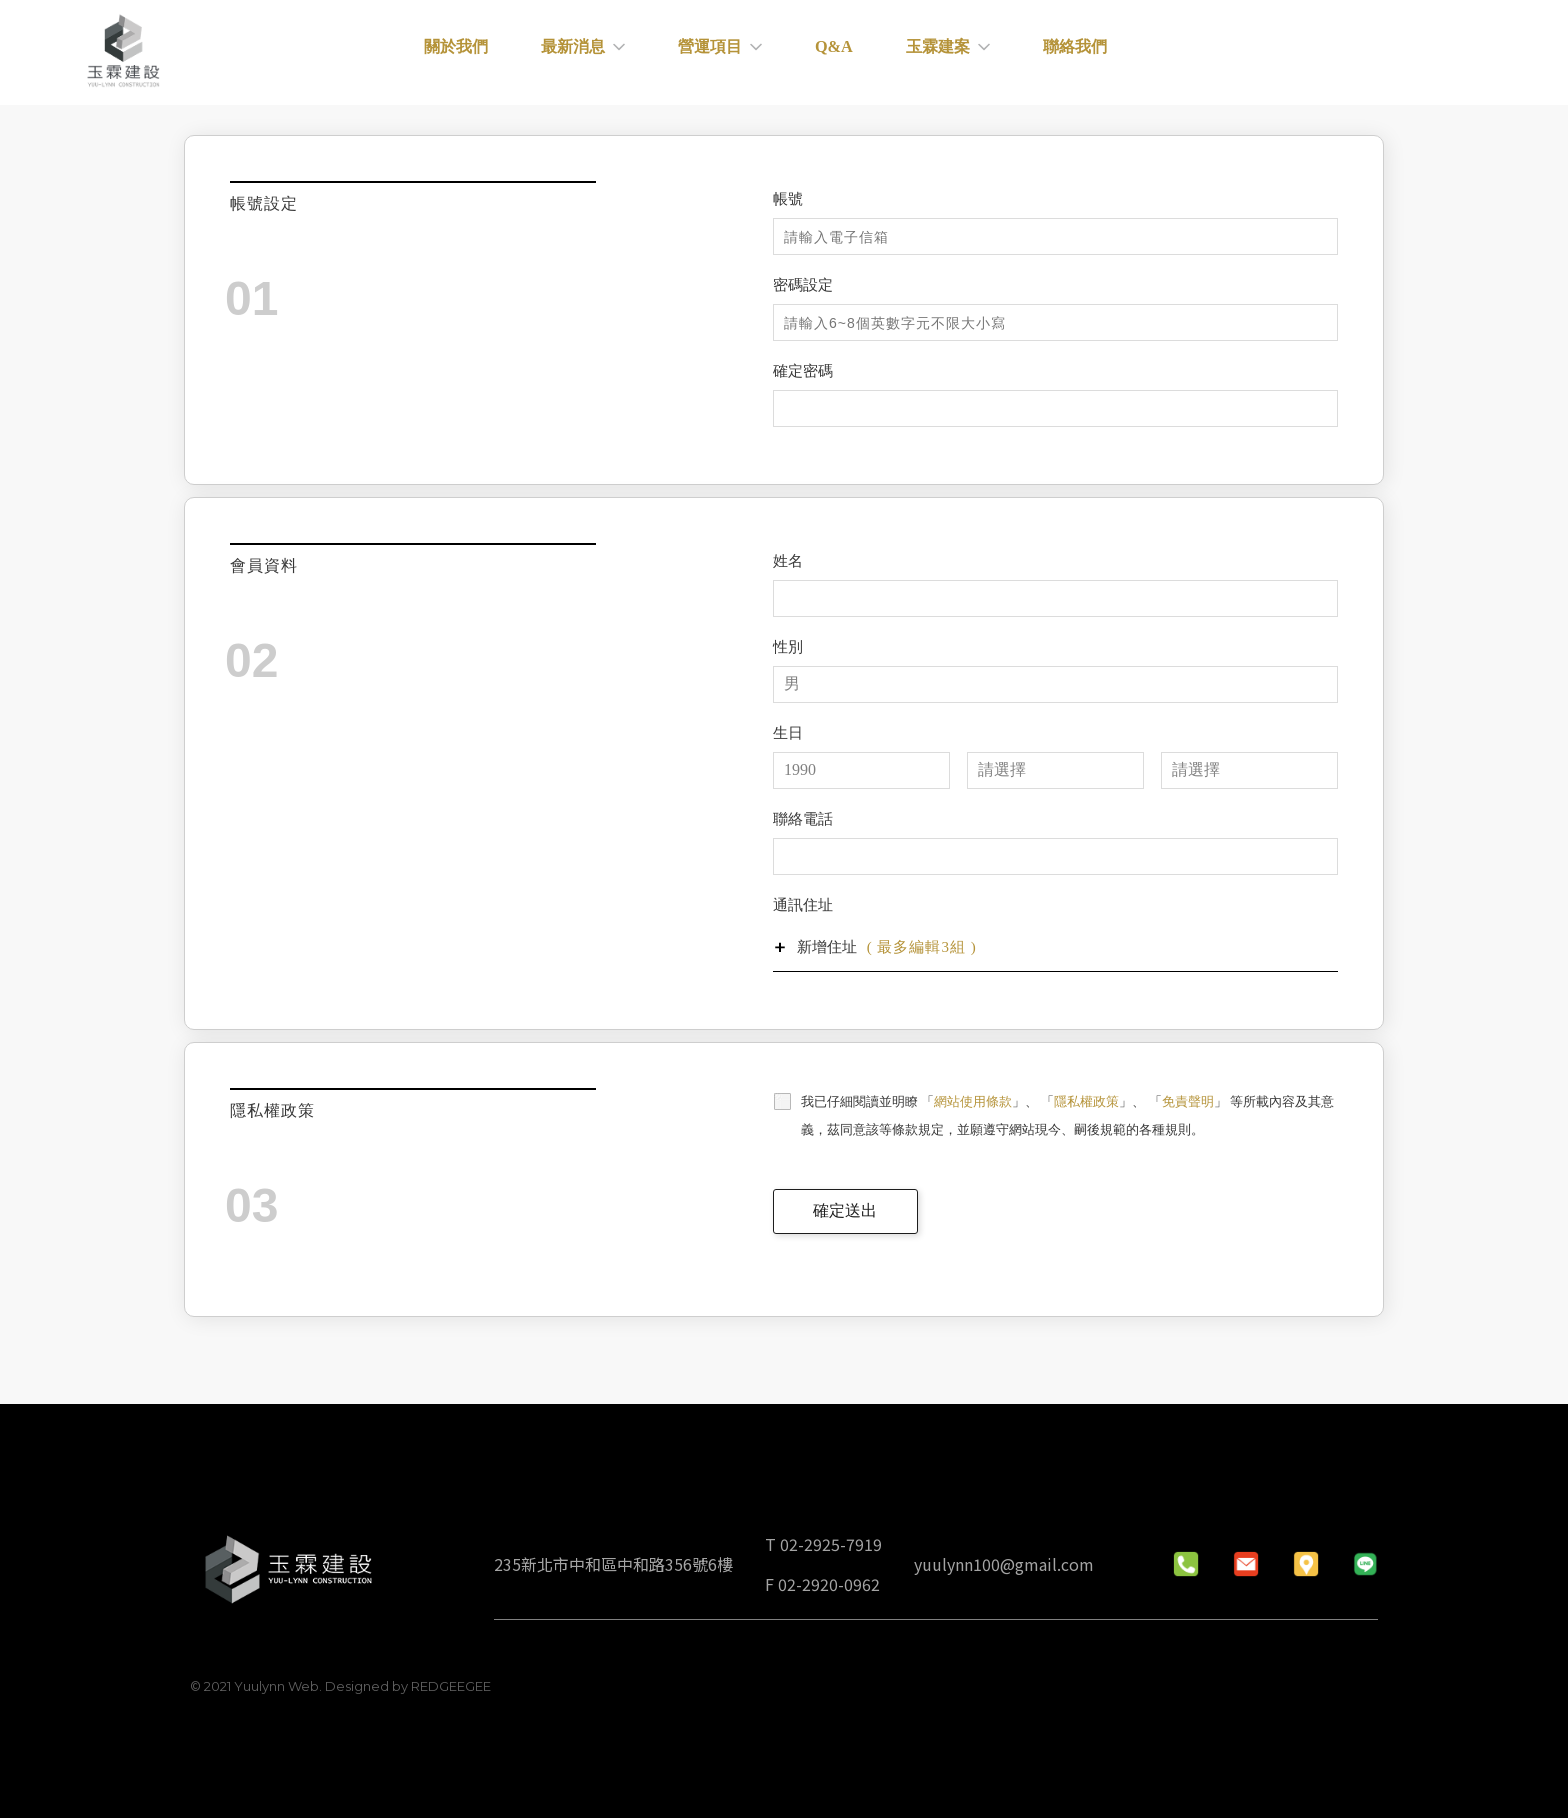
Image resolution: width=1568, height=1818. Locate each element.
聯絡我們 (1077, 52)
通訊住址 (803, 905)
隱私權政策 (1086, 1101)
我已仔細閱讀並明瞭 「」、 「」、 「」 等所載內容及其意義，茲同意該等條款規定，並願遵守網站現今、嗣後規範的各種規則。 (1067, 1115)
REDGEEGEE (449, 1686)
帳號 (788, 199)
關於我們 (488, 52)
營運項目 (740, 52)
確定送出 (845, 1210)
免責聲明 (1188, 1101)
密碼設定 (803, 285)
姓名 (788, 561)
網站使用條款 (973, 1101)
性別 (788, 647)
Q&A (848, 52)
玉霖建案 (956, 52)
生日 (788, 733)
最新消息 (609, 52)
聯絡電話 (803, 819)
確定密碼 (803, 371)
